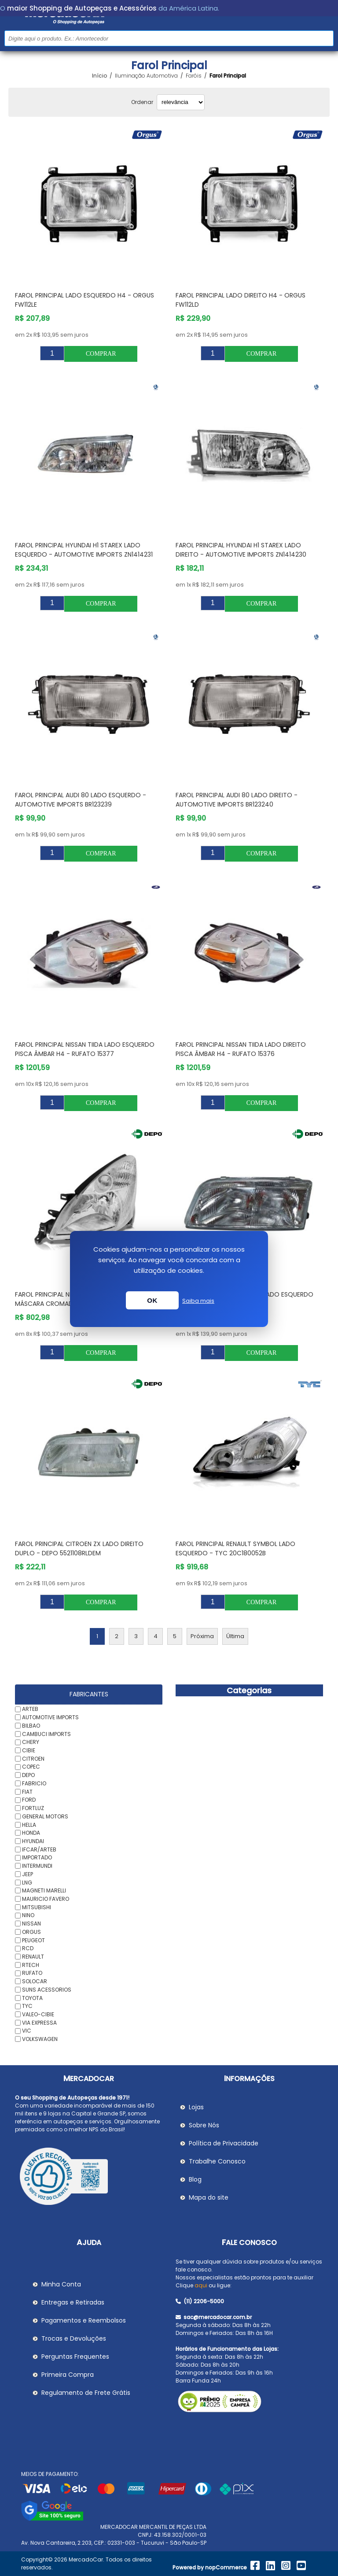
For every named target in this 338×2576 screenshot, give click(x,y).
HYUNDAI (33, 1841)
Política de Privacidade (223, 2143)
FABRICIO (34, 1783)
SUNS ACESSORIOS (46, 1989)
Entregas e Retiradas (72, 2302)
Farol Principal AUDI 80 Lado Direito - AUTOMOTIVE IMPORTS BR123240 (237, 800)
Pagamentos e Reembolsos (83, 2320)
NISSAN (31, 1923)
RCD (27, 1948)
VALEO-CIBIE (38, 2014)
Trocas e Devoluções (73, 2338)
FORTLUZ (33, 1808)
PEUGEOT (33, 1940)
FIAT (27, 1791)
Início (99, 76)
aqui (201, 2285)
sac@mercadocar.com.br (214, 2317)
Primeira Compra (67, 2374)
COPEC (31, 1766)
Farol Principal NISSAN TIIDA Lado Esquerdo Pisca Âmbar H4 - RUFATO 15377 (84, 1049)
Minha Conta (61, 2284)
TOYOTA (32, 1997)
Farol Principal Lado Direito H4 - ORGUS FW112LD (240, 300)
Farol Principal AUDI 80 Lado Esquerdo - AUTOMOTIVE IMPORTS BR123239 (80, 800)
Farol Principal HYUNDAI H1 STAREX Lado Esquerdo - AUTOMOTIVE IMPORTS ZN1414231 (84, 550)
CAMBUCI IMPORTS (46, 1733)
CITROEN (33, 1758)
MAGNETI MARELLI (44, 1890)
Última (235, 1636)
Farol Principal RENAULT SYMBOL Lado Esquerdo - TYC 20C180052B (235, 1548)
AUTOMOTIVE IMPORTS (50, 1717)
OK (152, 1300)
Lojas (196, 2107)
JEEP (27, 1874)
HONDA (31, 1832)
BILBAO (31, 1725)
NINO (28, 1915)
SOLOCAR (34, 1981)
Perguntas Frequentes (75, 2356)
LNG (27, 1882)
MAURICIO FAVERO (45, 1899)
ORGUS (31, 1932)
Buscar (326, 38)
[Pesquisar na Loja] (169, 38)
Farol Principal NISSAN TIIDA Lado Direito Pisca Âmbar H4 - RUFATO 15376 (241, 1049)
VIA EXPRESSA (39, 2022)
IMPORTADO (37, 1857)
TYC (27, 2006)
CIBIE (28, 1750)
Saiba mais (198, 1301)
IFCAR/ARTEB (39, 1849)
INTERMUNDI (37, 1866)
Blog (195, 2179)
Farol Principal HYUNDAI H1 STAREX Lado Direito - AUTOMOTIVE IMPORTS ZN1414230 (241, 550)
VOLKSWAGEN (40, 2039)
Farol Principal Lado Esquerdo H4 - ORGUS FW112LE (84, 300)
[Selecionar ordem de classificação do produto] (181, 102)
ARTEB (30, 1709)
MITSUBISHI (36, 1907)
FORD (29, 1799)
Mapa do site (208, 2197)
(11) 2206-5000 (200, 2301)
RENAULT (33, 1956)
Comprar (101, 353)
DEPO (28, 1775)
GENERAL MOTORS (45, 1816)
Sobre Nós (204, 2125)
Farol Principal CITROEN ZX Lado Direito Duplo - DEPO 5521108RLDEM (79, 1548)
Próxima (202, 1636)
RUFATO (32, 1973)
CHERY (30, 1742)
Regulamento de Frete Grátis (85, 2392)
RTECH (30, 1964)
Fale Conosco (249, 2243)
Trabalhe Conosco (217, 2161)
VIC (26, 2030)
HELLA (29, 1824)
